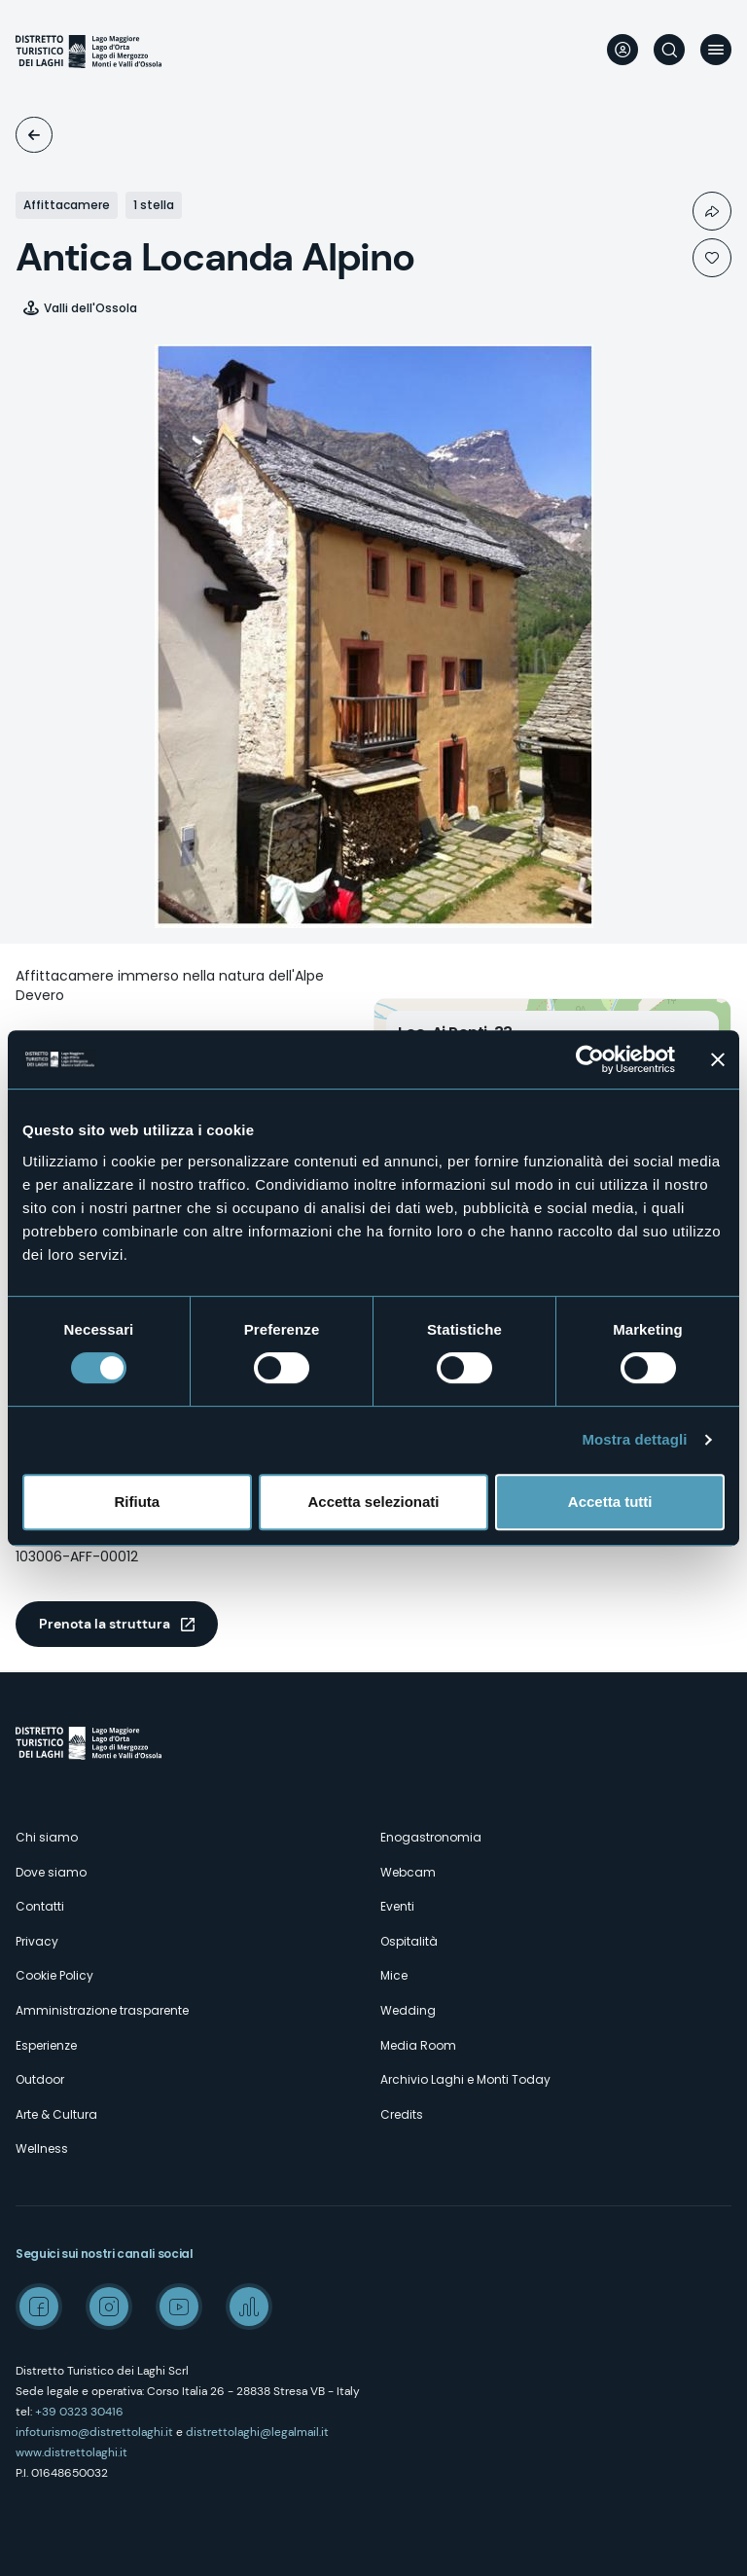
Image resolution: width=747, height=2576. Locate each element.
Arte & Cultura (56, 2114)
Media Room (418, 2045)
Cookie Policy (54, 1975)
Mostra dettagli (634, 1439)
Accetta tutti (610, 1501)
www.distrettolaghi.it (71, 2452)
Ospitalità (34, 135)
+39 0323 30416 (79, 2411)
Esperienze (46, 2045)
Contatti (40, 1906)
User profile (622, 49)
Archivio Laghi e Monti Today (465, 2079)
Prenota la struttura (104, 1623)
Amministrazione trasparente (102, 2010)
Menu (715, 49)
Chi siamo (47, 1837)
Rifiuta (137, 1501)
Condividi (712, 211)
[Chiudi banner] (718, 1059)
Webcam (408, 1872)
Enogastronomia (430, 1837)
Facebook (39, 2306)
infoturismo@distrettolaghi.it (94, 2432)
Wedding (408, 2010)
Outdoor (40, 2079)
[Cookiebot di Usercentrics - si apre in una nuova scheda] (590, 1059)
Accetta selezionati (373, 1501)
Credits (401, 2114)
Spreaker (249, 2306)
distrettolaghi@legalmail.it (257, 2432)
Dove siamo (51, 1872)
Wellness (42, 2148)
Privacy (37, 1941)
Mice (394, 1975)
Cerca (669, 49)
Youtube (179, 2306)
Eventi (397, 1906)
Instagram (109, 2306)
